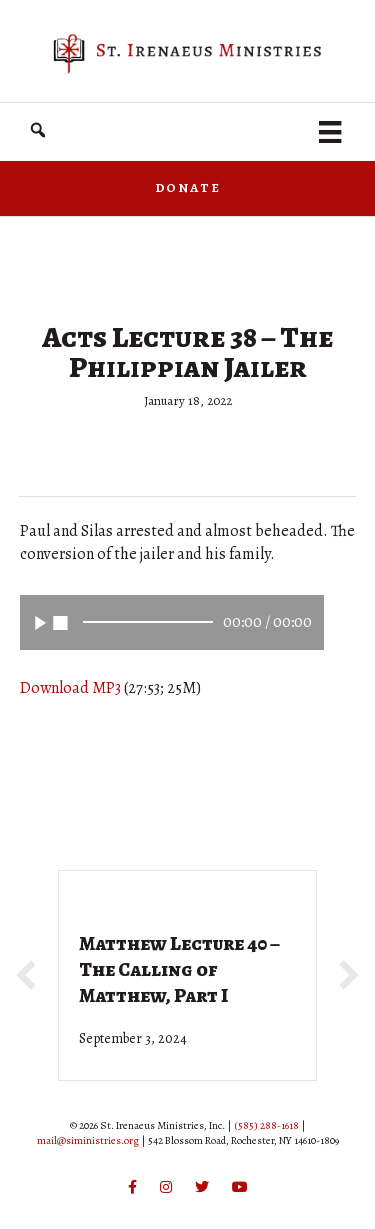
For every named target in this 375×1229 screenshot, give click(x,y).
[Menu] (330, 132)
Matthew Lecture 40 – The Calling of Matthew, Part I (179, 969)
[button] (38, 130)
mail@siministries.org (88, 1140)
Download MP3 (70, 688)
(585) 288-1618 (266, 1125)
